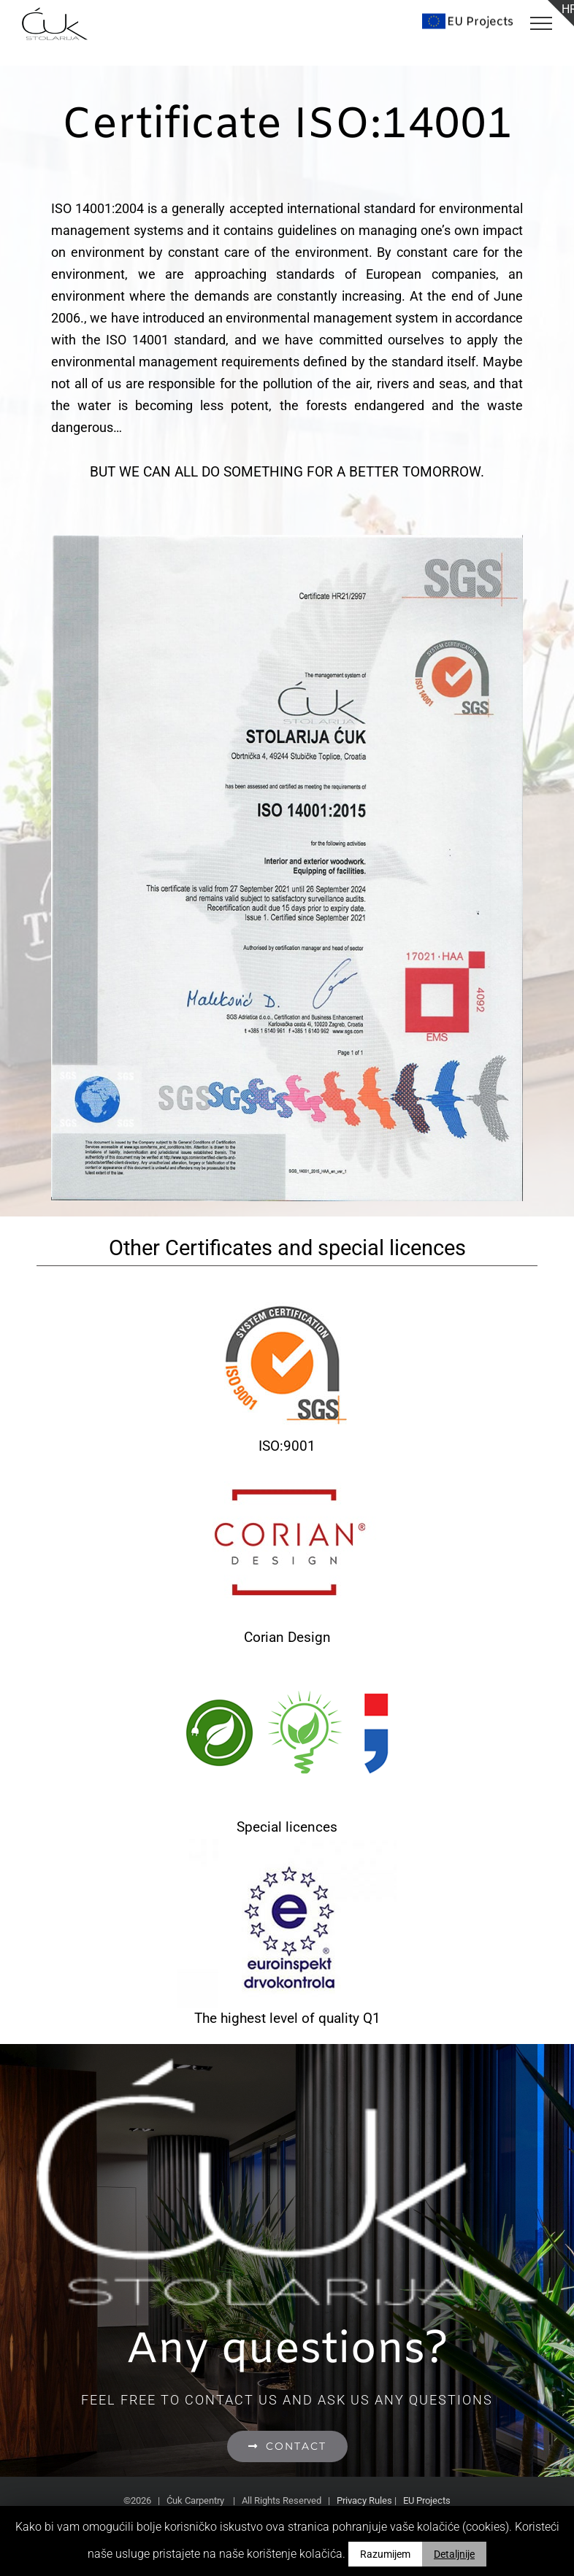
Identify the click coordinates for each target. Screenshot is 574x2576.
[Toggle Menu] (541, 23)
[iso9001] (287, 1277)
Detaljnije (454, 2554)
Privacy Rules (364, 2500)
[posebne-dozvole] (287, 1659)
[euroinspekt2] (287, 1849)
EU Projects (427, 2500)
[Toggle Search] (469, 23)
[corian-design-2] (287, 1468)
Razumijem (385, 2554)
